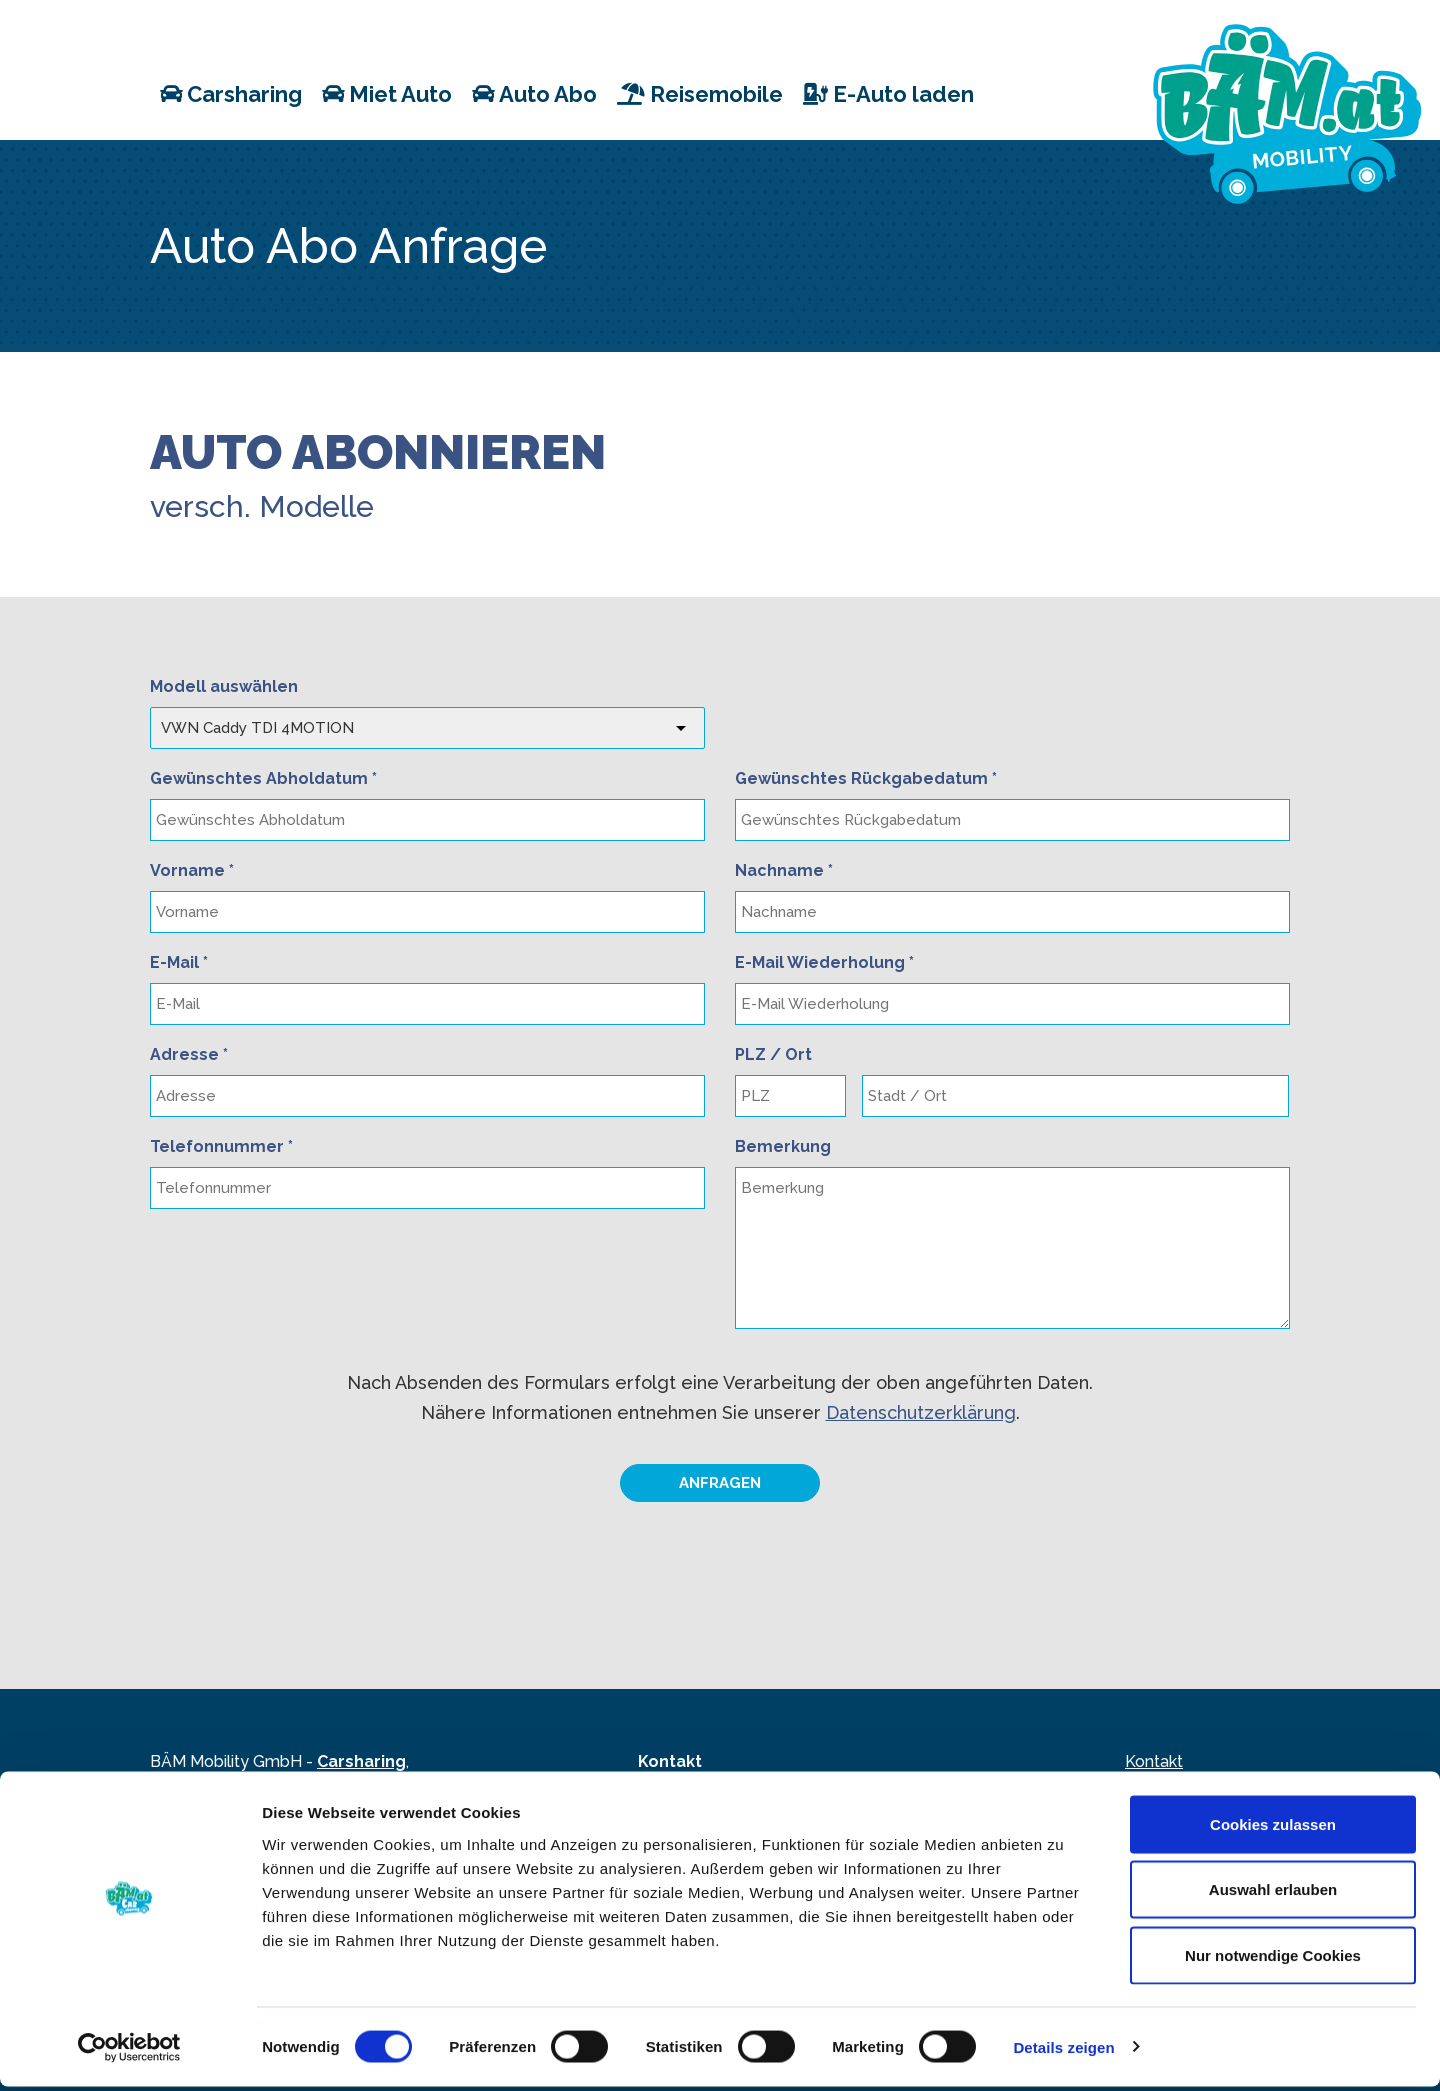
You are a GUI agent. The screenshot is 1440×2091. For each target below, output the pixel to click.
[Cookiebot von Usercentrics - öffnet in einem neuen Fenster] (129, 2052)
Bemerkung (783, 1146)
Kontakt (1154, 1761)
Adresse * (189, 1054)
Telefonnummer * (221, 1146)
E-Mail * (179, 962)
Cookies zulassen (1273, 1828)
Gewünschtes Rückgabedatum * (866, 778)
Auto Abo (534, 93)
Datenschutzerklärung (921, 1412)
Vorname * (192, 870)
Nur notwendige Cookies (1273, 1959)
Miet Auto (387, 93)
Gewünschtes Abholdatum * (263, 778)
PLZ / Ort (773, 1054)
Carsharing (231, 93)
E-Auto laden (888, 93)
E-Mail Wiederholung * (824, 962)
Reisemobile (700, 93)
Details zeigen (1063, 2051)
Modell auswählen (224, 686)
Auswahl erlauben (1273, 1894)
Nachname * (784, 870)
